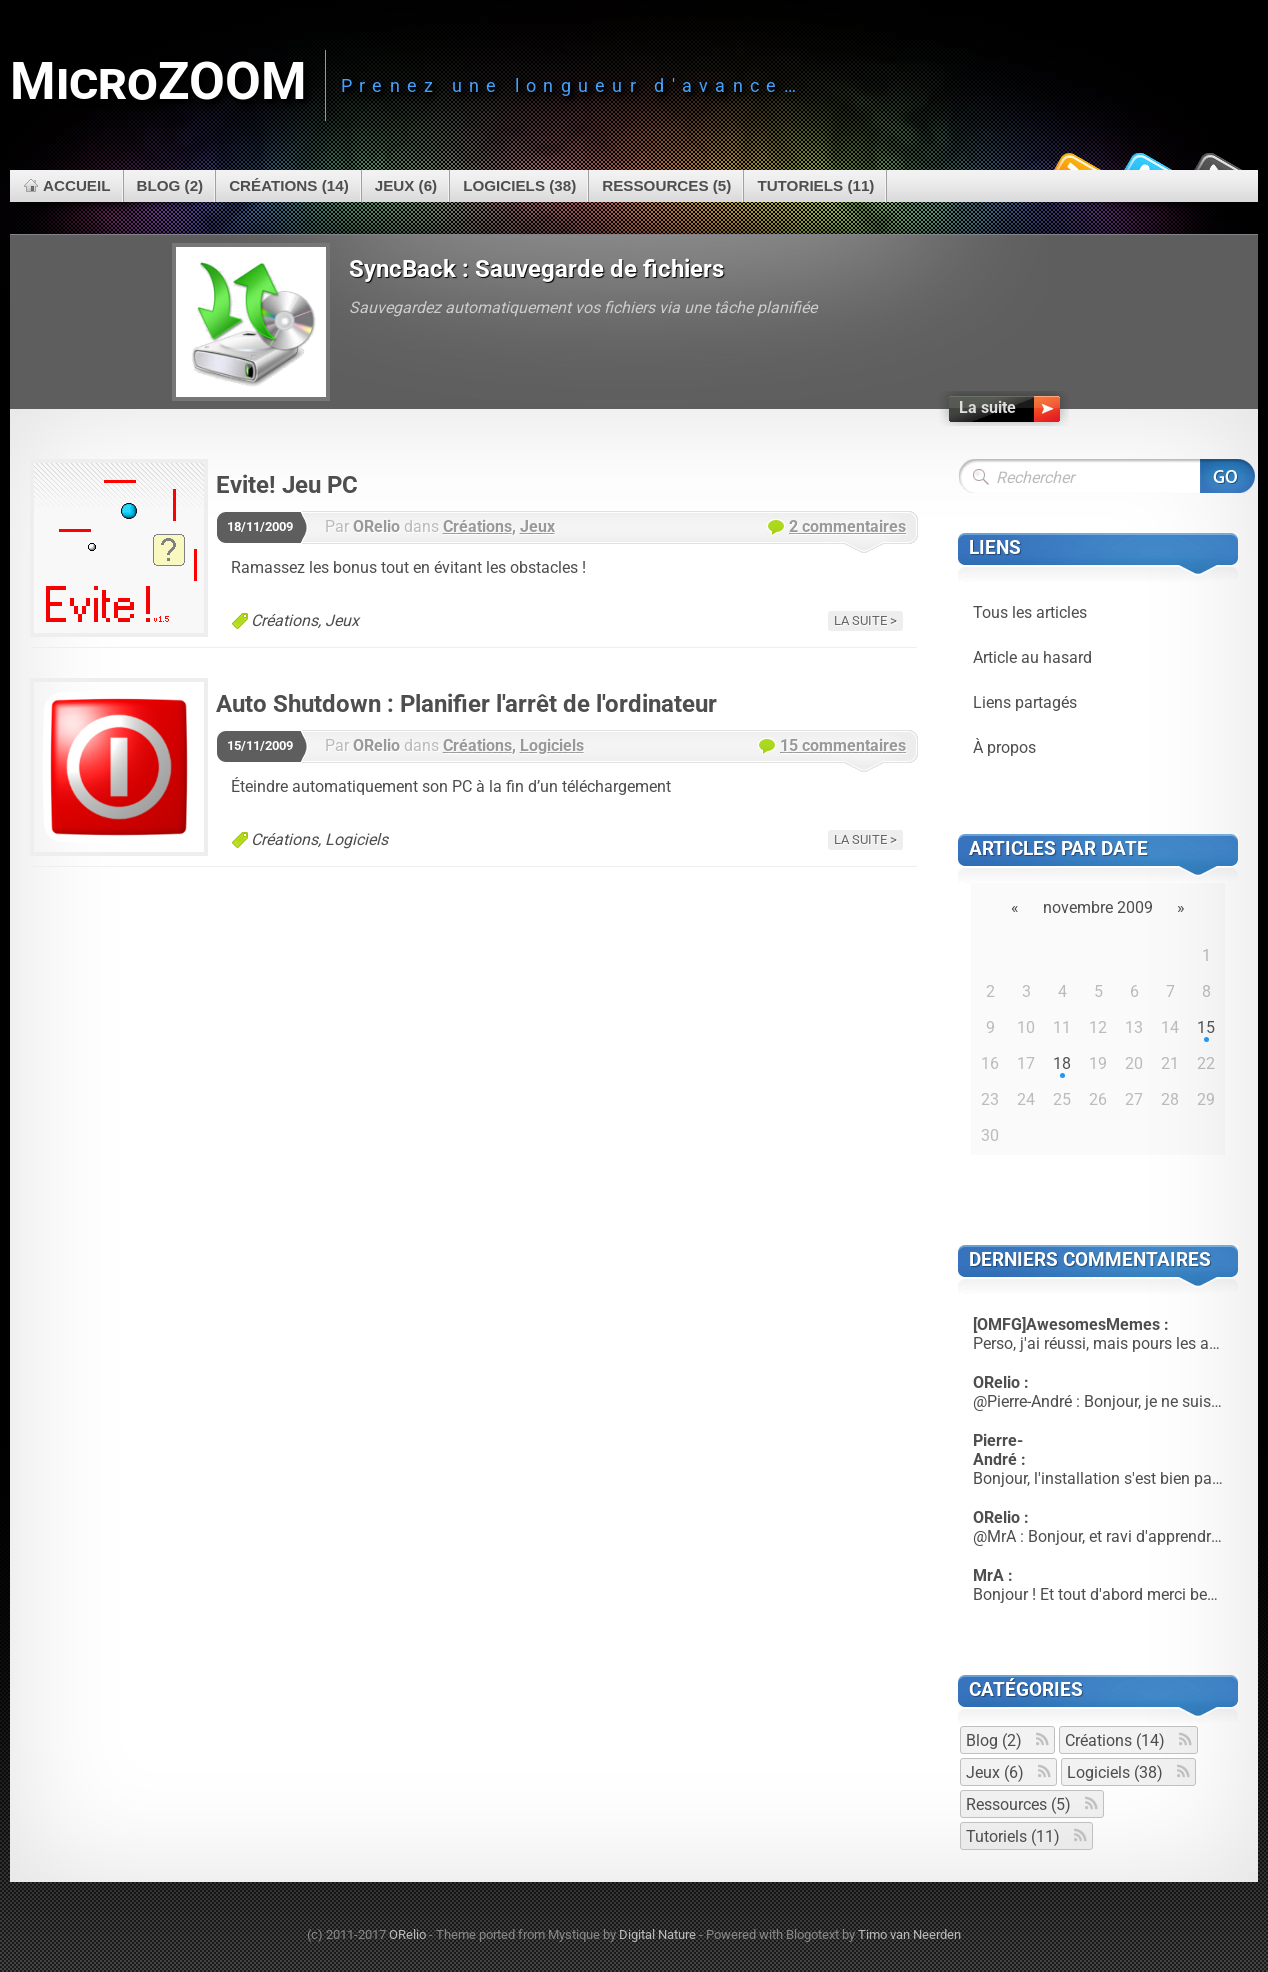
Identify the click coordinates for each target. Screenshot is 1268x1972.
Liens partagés (1025, 702)
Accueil (77, 185)
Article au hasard (1032, 657)
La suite (860, 620)
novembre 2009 (1098, 907)
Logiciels (552, 745)
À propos (1004, 747)
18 (1062, 1063)
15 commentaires (843, 745)
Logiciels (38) (519, 185)
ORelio (407, 1934)
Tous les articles (1030, 612)
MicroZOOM (158, 81)
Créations (477, 526)
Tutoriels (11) (815, 185)
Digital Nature (657, 1934)
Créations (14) (289, 185)
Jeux (537, 526)
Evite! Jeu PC (287, 485)
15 (1206, 1027)
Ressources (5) (666, 185)
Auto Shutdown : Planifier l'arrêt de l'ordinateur (466, 704)
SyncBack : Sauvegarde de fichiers (536, 269)
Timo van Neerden (909, 1934)
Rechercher (1227, 476)
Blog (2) (170, 185)
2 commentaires (847, 526)
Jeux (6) (406, 185)
